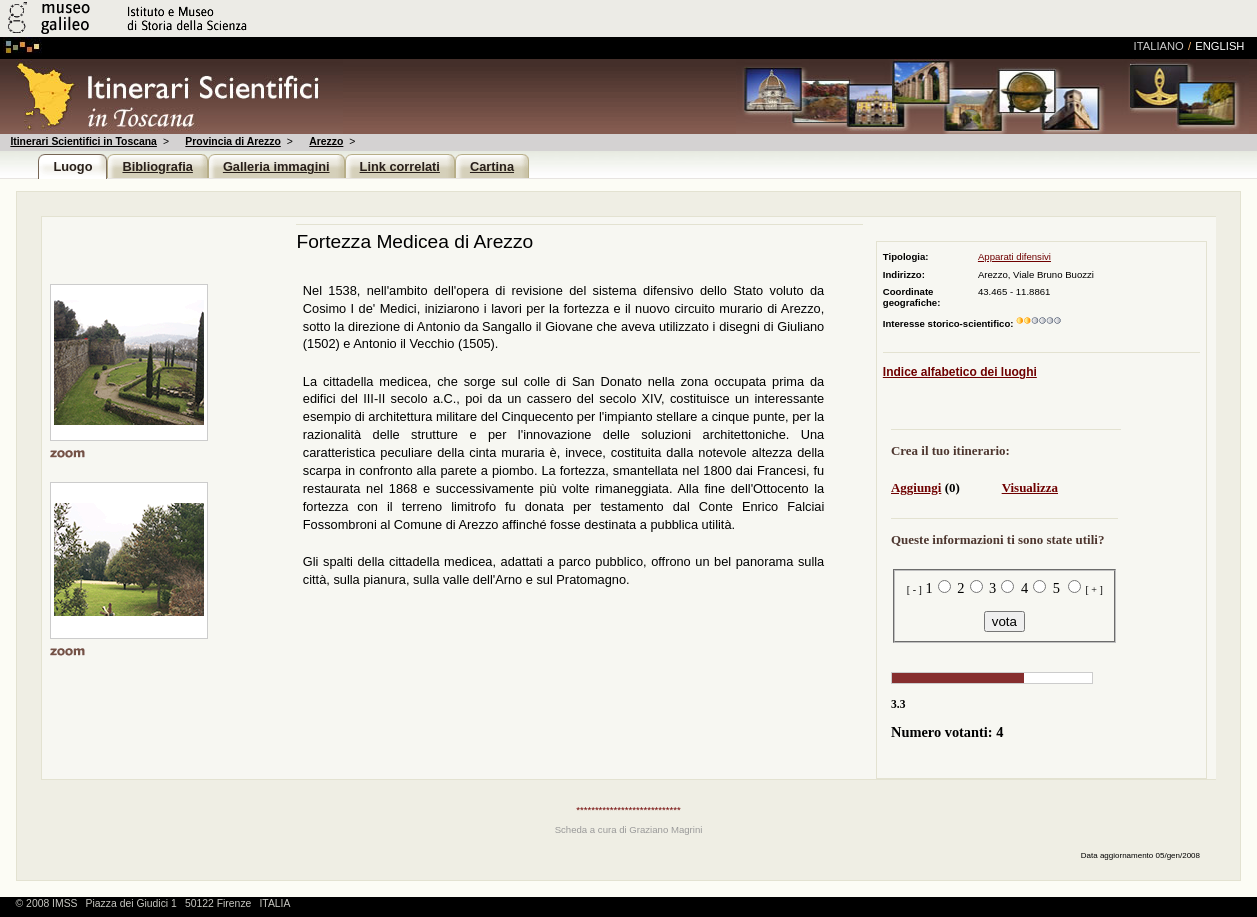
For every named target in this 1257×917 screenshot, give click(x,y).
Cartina (492, 166)
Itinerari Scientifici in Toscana (83, 141)
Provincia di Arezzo (232, 141)
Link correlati (400, 166)
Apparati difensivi (1014, 256)
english (1219, 46)
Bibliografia (157, 166)
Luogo (72, 166)
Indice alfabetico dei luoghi (960, 372)
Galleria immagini (276, 166)
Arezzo (326, 141)
